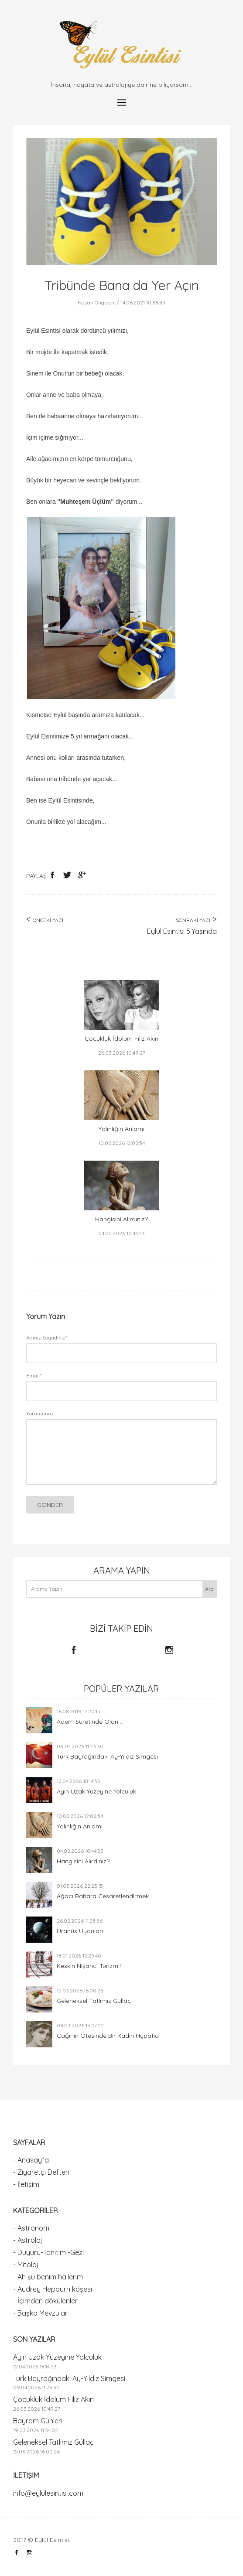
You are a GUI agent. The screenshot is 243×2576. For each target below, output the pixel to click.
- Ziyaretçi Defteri (41, 2172)
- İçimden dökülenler (45, 2300)
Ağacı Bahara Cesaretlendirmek (103, 1896)
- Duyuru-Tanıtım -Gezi (48, 2252)
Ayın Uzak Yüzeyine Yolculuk (96, 1791)
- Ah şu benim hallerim (48, 2276)
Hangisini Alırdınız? (83, 1861)
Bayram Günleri (37, 2420)
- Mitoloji (26, 2264)
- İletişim (26, 2184)
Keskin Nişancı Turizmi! (89, 1966)
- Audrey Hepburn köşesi (52, 2289)
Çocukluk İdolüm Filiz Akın (53, 2399)
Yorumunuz (40, 1413)
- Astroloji (28, 2240)
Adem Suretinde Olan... (89, 1721)
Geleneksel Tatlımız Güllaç (94, 2001)
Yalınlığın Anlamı (80, 1826)
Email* (33, 1375)
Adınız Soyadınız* (46, 1337)
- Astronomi (32, 2228)
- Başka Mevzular (40, 2313)
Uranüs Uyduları (80, 1931)
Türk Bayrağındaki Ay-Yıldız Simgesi (107, 1756)
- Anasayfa (31, 2160)
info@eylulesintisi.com (48, 2493)
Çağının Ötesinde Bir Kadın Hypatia (108, 2036)
